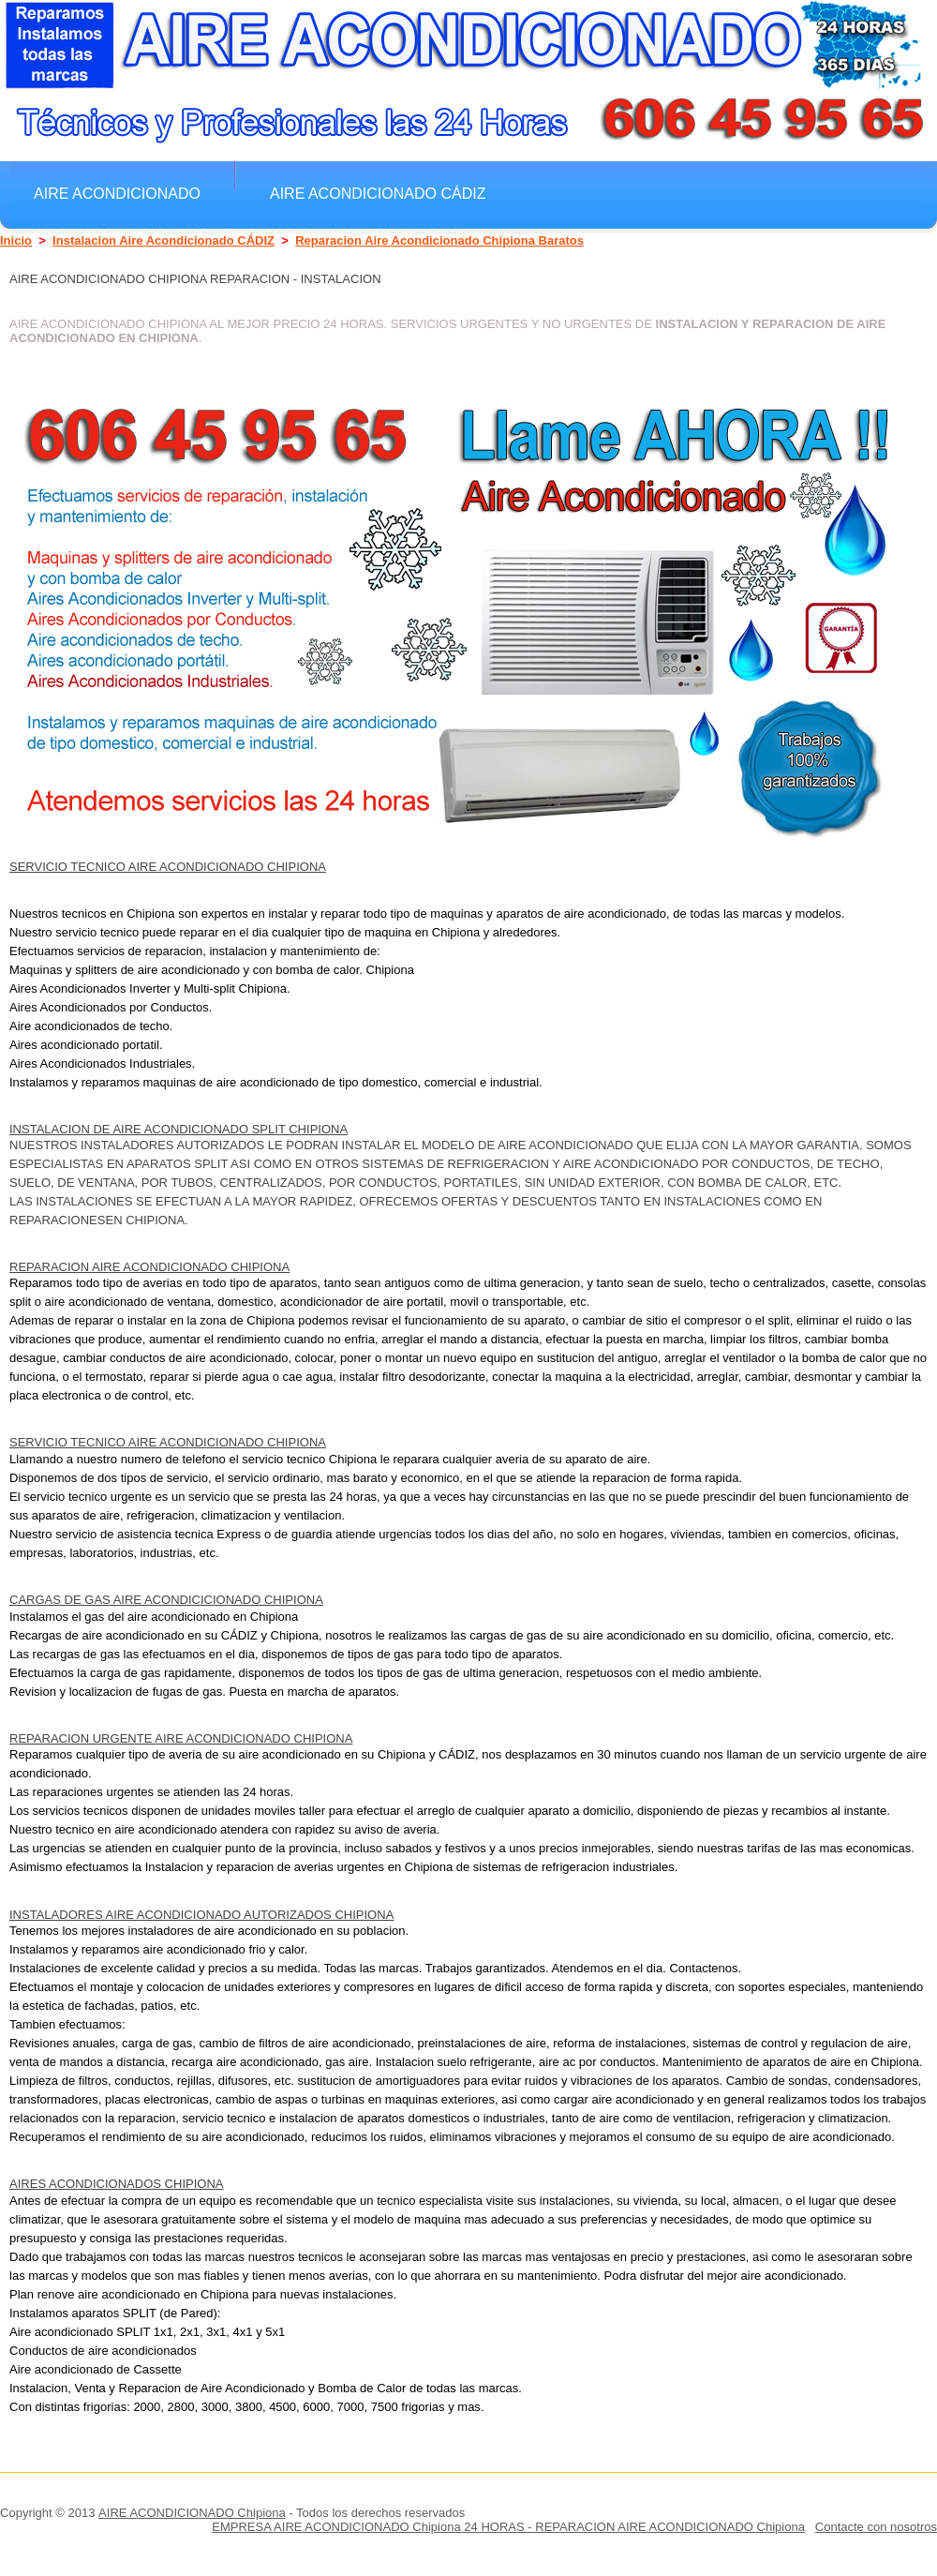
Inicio (16, 240)
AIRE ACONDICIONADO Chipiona (192, 2513)
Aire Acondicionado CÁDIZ (377, 193)
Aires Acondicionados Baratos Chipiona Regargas (247, 234)
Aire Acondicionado (117, 193)
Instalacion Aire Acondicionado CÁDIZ (163, 240)
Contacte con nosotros (876, 2527)
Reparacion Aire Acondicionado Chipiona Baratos (439, 240)
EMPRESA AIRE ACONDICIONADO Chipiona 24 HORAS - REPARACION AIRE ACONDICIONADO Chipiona (508, 2527)
